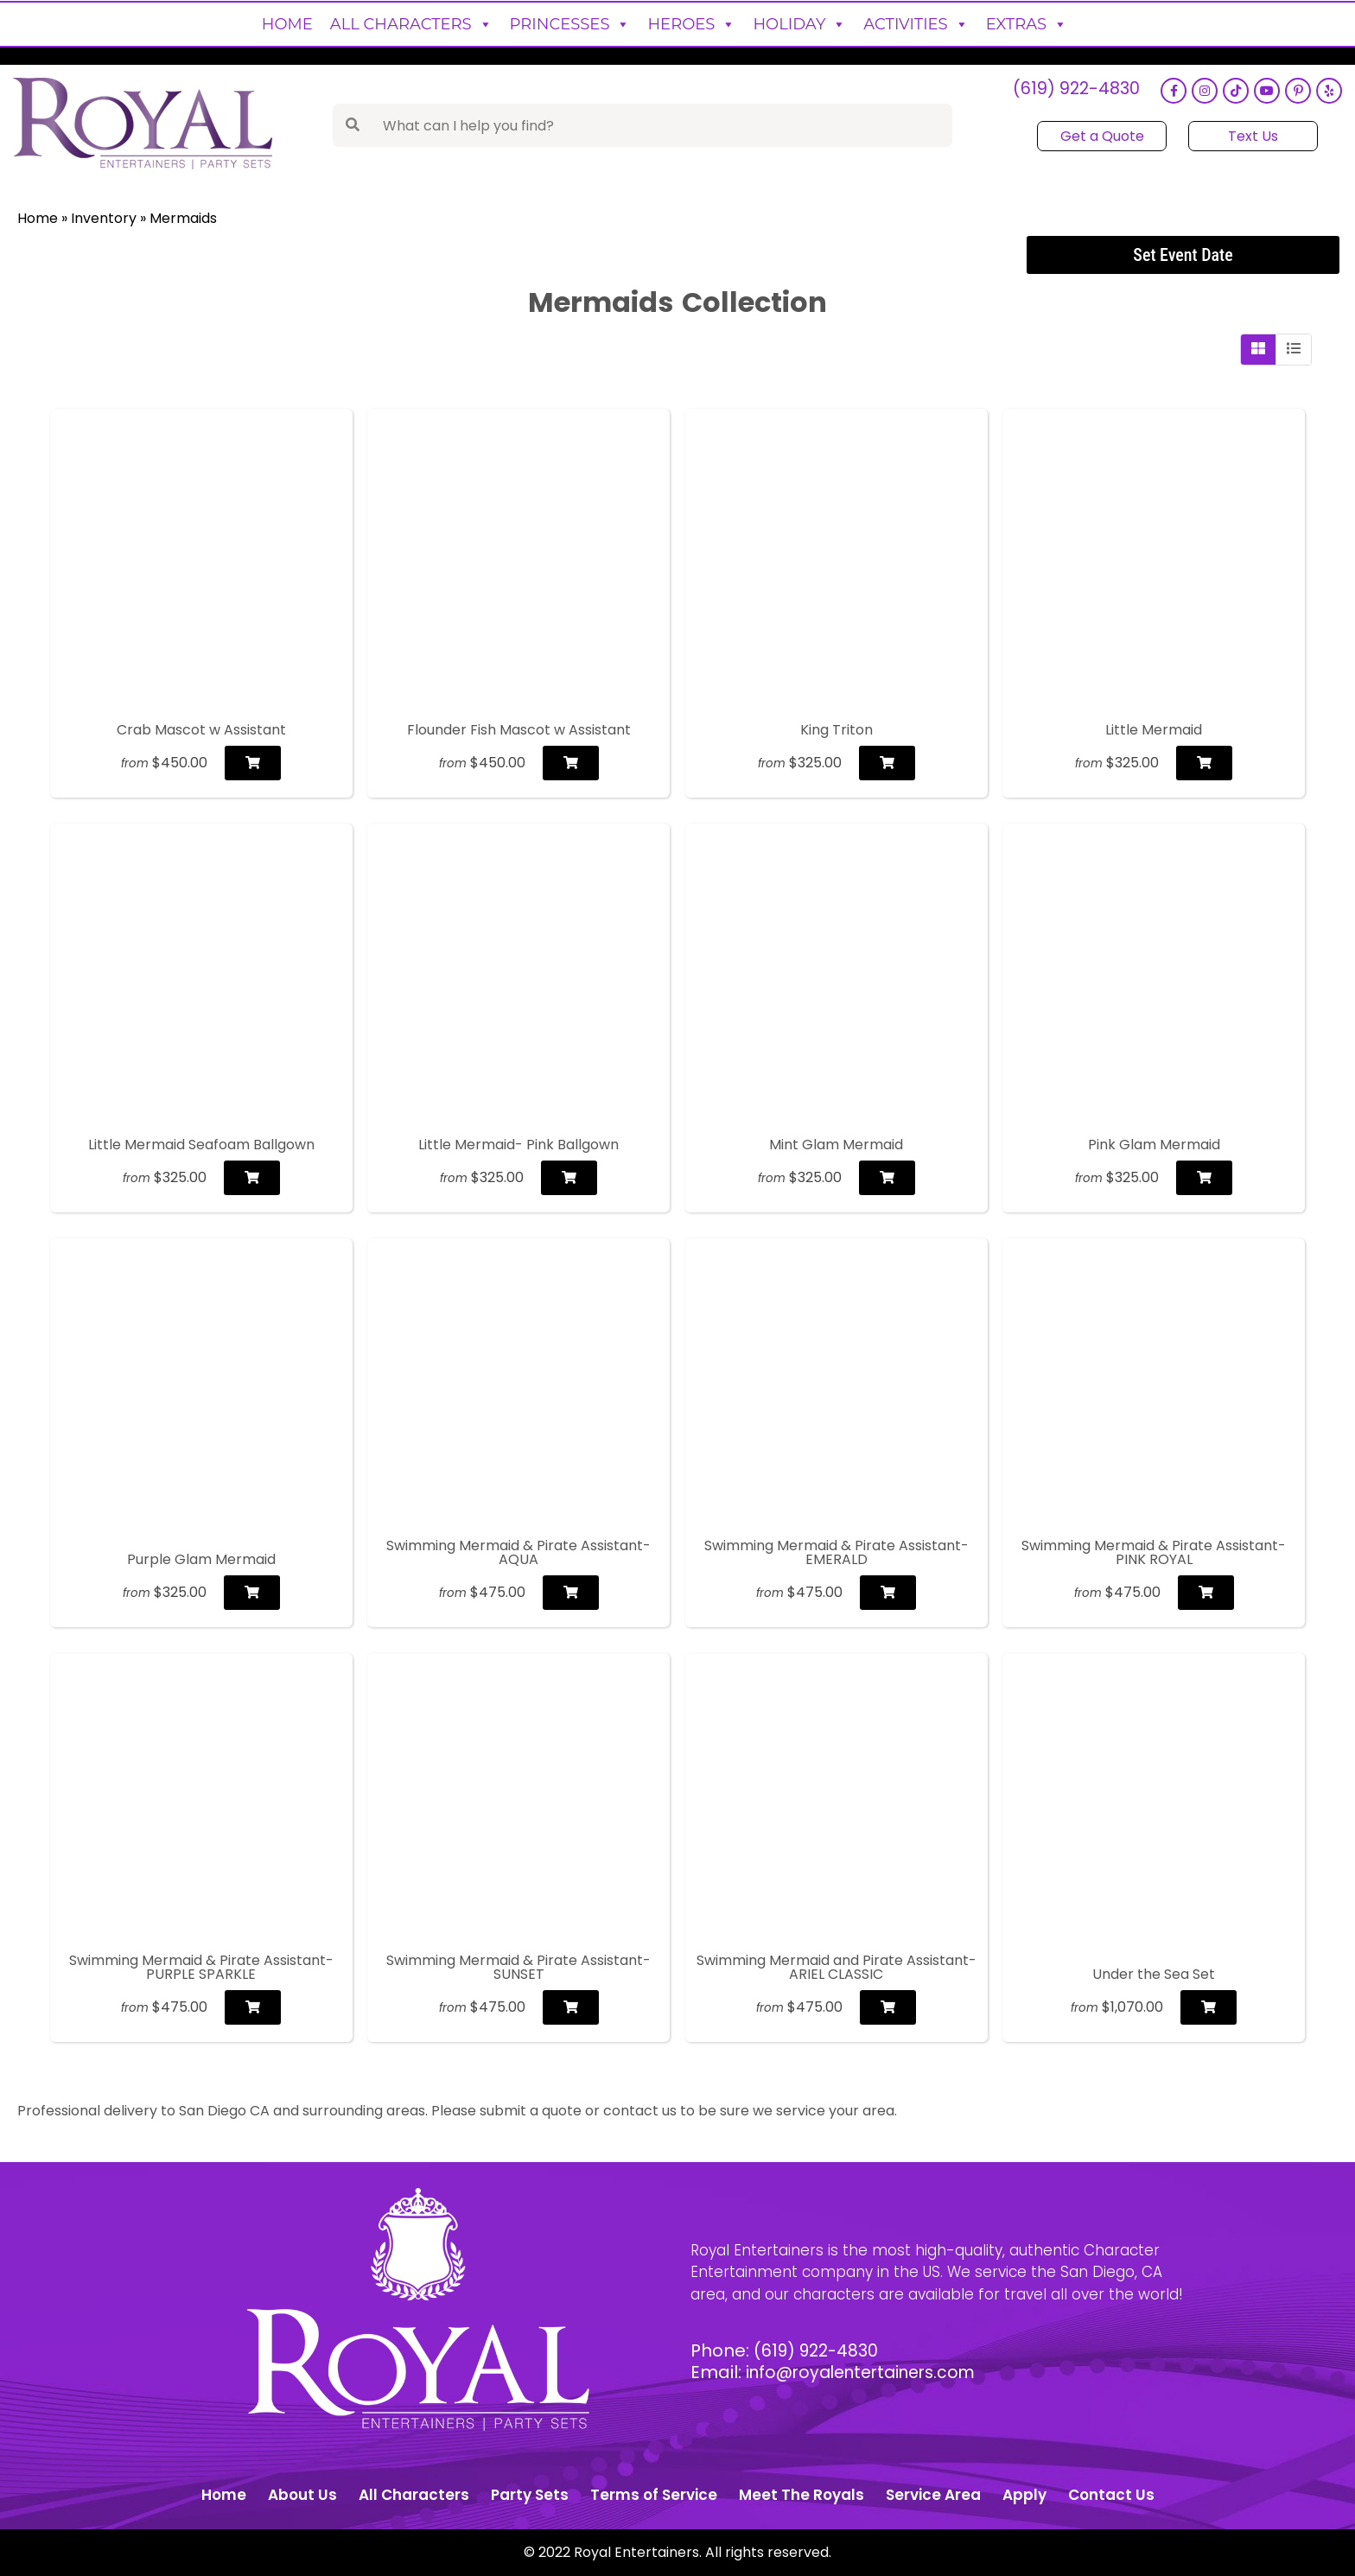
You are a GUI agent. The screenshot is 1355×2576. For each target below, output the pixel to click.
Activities (915, 24)
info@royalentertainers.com (868, 2372)
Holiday (799, 24)
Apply (1024, 2494)
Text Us (1250, 136)
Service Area (933, 2494)
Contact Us (1111, 2494)
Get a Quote (1100, 136)
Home (287, 24)
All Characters (411, 24)
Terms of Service (653, 2494)
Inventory (104, 218)
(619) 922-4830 (1071, 91)
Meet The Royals (801, 2494)
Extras (1027, 24)
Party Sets (530, 2494)
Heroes (691, 24)
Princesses (570, 24)
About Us (302, 2494)
